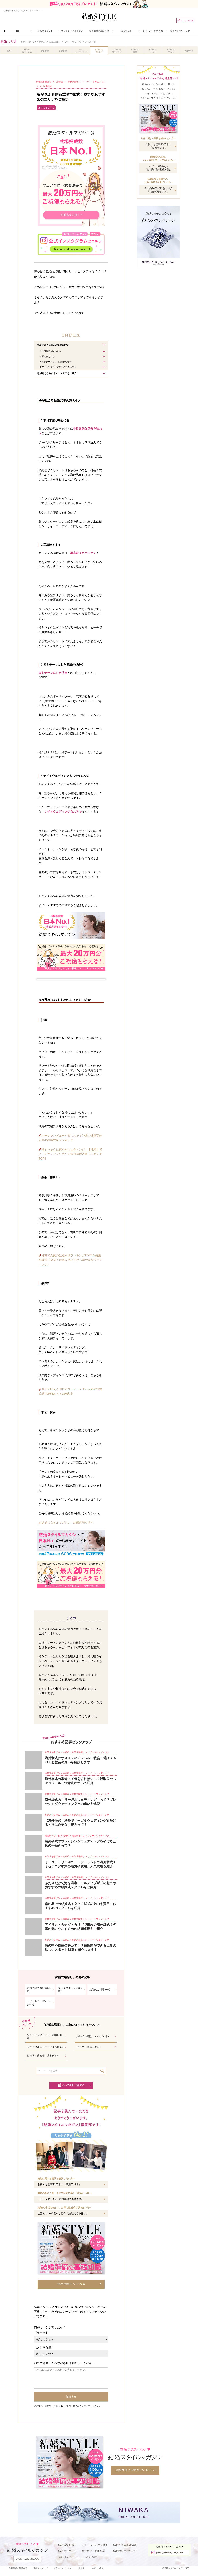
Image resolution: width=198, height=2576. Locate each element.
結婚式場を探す (67, 2544)
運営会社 (83, 2568)
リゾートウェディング (98, 1752)
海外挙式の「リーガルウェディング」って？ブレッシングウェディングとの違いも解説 (80, 1802)
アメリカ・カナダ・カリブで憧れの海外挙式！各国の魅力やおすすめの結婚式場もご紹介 (80, 1927)
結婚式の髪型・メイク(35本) (92, 2036)
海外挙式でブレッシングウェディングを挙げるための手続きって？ (80, 1843)
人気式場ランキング (117, 50)
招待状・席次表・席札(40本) (43, 2055)
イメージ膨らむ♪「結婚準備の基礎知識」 (61, 2198)
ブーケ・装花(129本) (88, 2046)
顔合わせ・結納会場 (93, 2550)
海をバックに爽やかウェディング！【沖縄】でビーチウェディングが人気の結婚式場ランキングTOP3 (70, 1154)
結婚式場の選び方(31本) (39, 1989)
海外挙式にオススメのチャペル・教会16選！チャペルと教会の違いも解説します (80, 1760)
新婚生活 (189, 51)
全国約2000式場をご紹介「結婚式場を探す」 (63, 2213)
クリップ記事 (185, 20)
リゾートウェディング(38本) (39, 2003)
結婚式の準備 (135, 50)
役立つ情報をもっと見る (71, 2283)
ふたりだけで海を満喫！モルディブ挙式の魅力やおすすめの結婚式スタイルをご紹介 (80, 1885)
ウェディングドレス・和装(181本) (44, 2036)
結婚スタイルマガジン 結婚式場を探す (67, 1522)
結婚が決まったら (27, 50)
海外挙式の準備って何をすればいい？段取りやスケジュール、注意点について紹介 (80, 1781)
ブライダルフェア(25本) (70, 1989)
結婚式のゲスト (153, 50)
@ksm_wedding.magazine (169, 2552)
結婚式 (59, 82)
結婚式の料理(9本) (99, 1989)
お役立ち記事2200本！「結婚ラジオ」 (59, 2184)
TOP (9, 51)
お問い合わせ (98, 2568)
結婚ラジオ (64, 2550)
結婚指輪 (63, 51)
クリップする (47, 107)
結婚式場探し (74, 82)
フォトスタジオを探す (95, 2544)
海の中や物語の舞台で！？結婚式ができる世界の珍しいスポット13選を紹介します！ (80, 1947)
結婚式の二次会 (171, 50)
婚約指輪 (45, 51)
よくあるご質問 (89, 2557)
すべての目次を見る (73, 2085)
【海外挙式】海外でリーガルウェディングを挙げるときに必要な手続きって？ (80, 1823)
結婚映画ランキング (125, 2550)
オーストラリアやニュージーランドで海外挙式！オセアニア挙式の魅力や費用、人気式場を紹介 (80, 1864)
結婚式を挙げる (99, 50)
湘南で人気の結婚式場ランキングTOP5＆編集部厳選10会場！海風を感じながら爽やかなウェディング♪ (70, 1260)
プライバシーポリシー (63, 2568)
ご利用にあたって (40, 2568)
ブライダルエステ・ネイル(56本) (45, 2046)
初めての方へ (65, 2557)
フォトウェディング (81, 50)
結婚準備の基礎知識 (125, 2544)
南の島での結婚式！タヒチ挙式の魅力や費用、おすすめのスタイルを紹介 (80, 1906)
